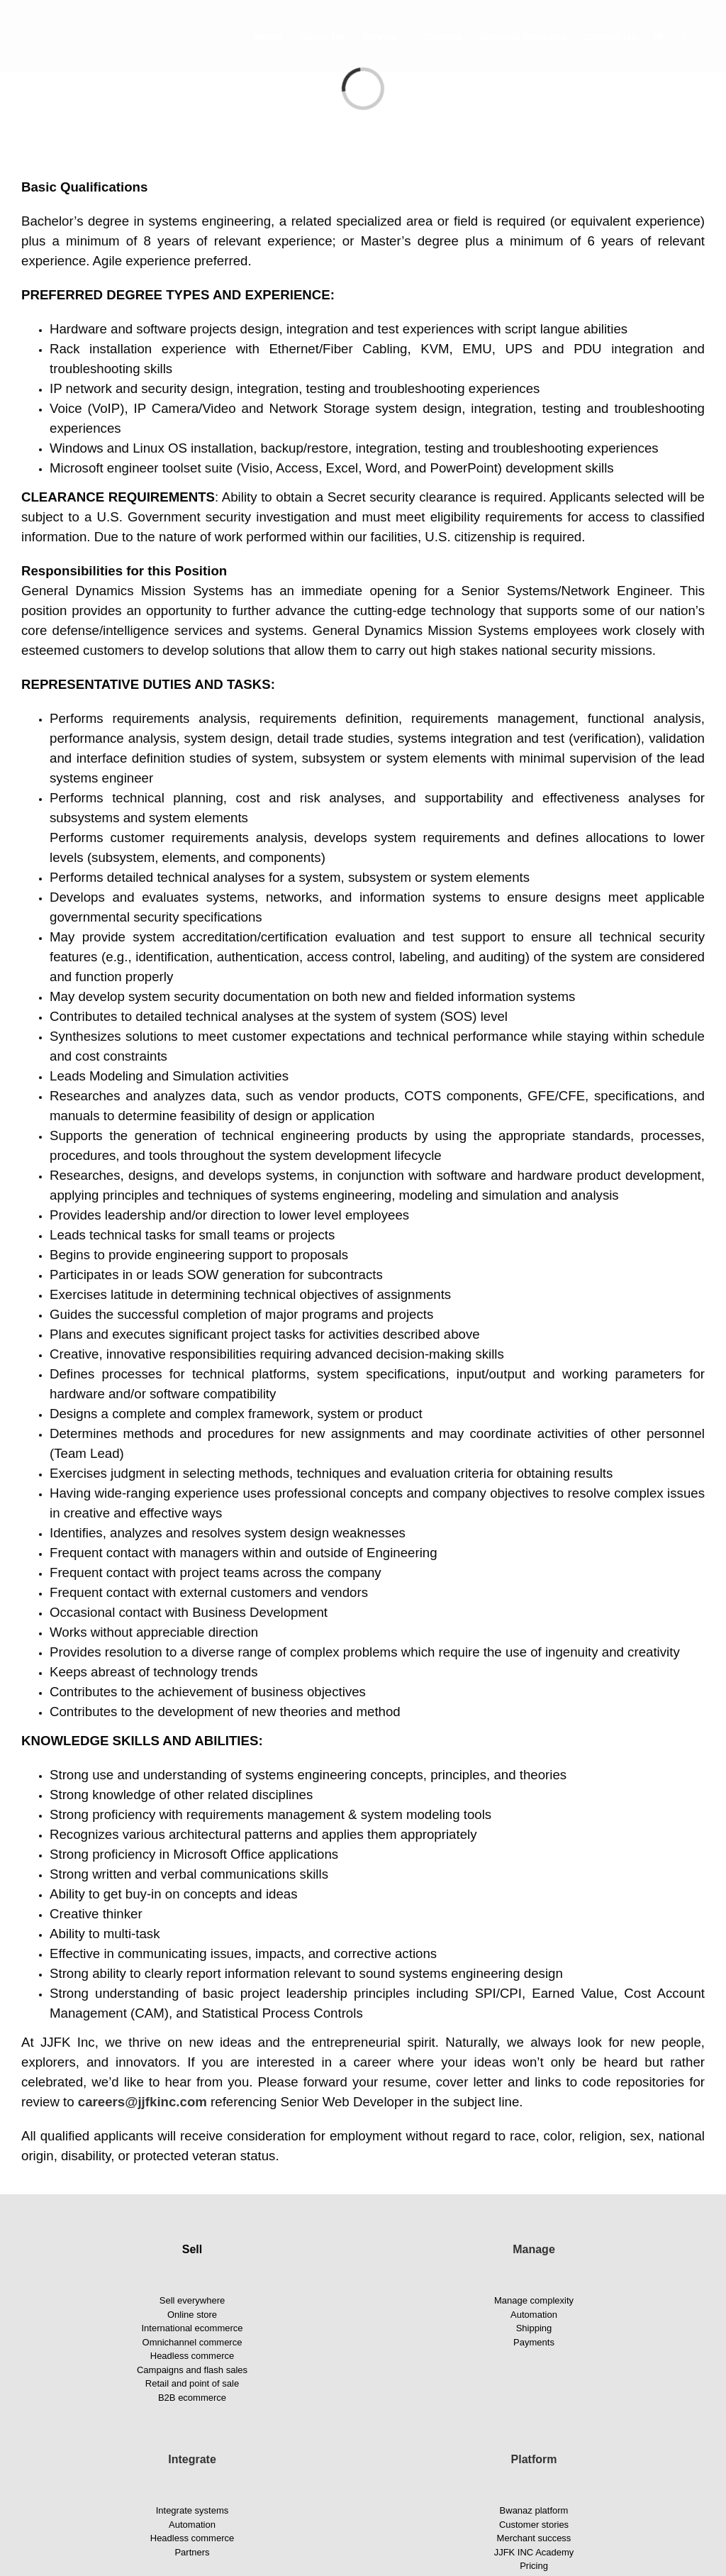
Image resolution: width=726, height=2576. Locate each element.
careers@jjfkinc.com (142, 2101)
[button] (684, 36)
